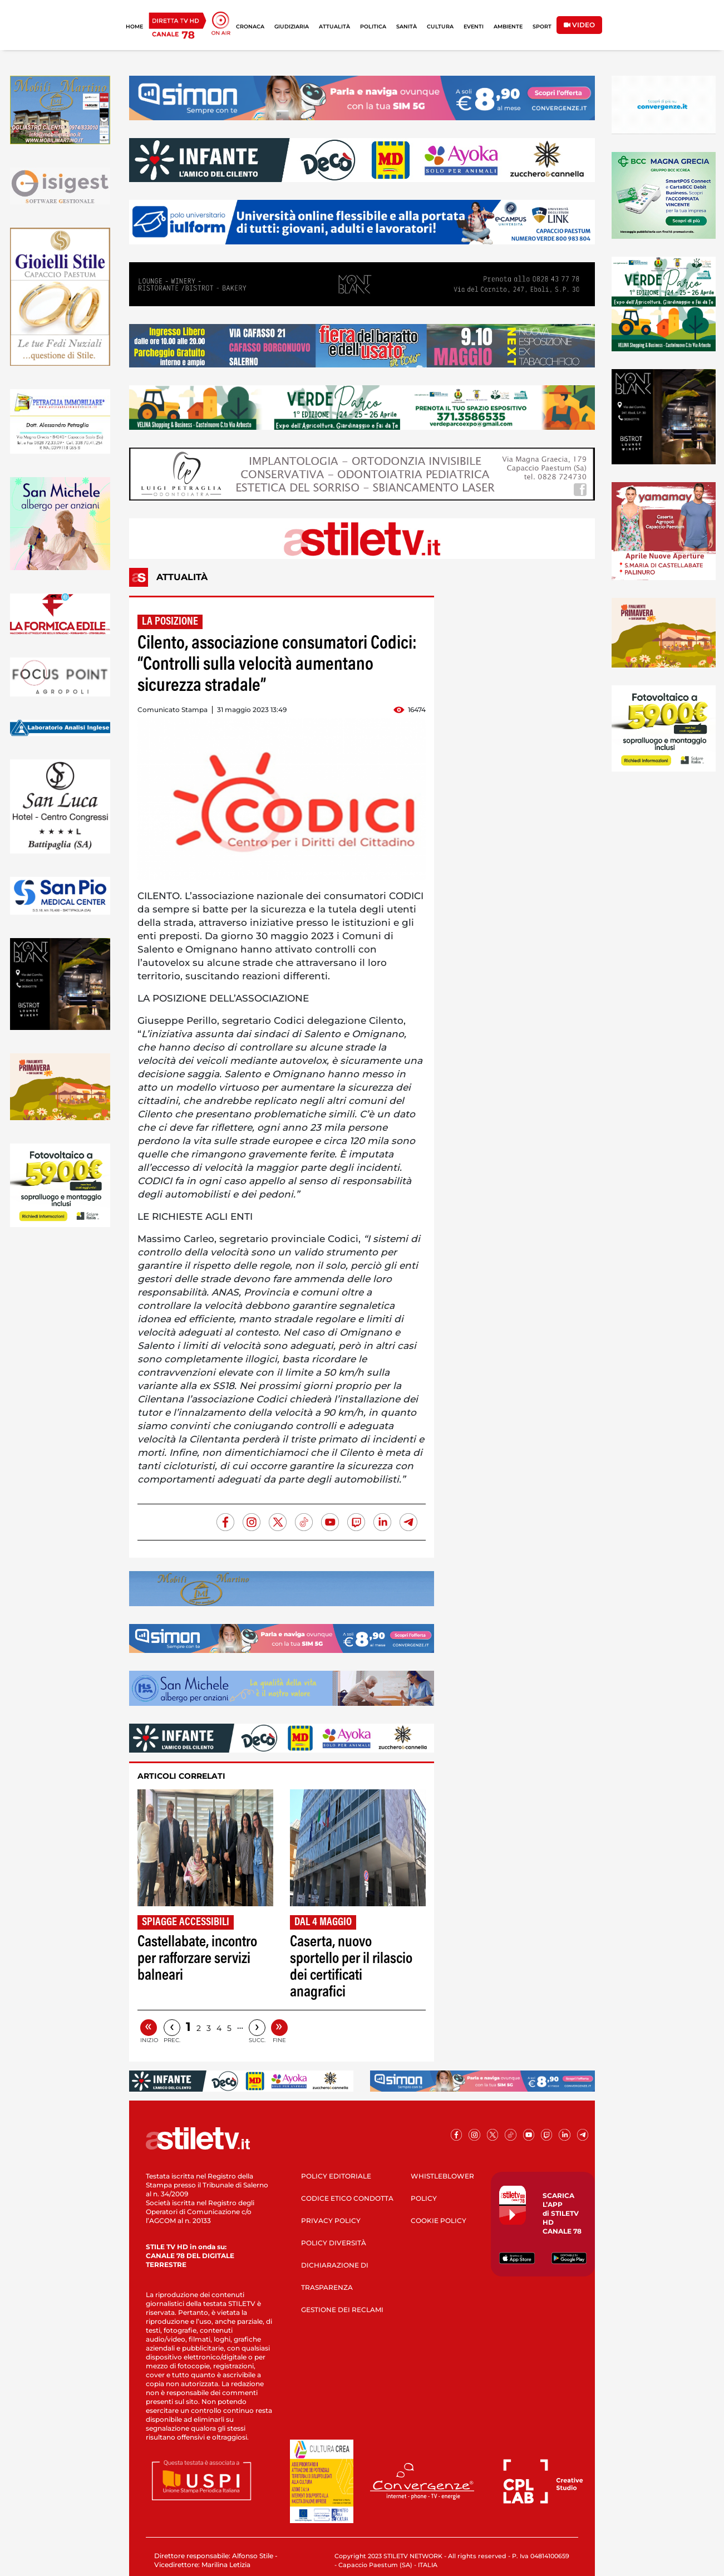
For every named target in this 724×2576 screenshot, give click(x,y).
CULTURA (440, 26)
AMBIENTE (508, 26)
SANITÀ (406, 26)
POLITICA (373, 26)
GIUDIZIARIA (291, 26)
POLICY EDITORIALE (336, 2176)
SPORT (542, 26)
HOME (134, 26)
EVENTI (474, 26)
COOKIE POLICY (438, 2220)
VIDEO (579, 25)
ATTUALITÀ (334, 26)
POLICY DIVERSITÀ (333, 2243)
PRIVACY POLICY (331, 2220)
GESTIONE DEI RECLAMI (342, 2309)
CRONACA (250, 26)
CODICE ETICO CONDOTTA (347, 2198)
